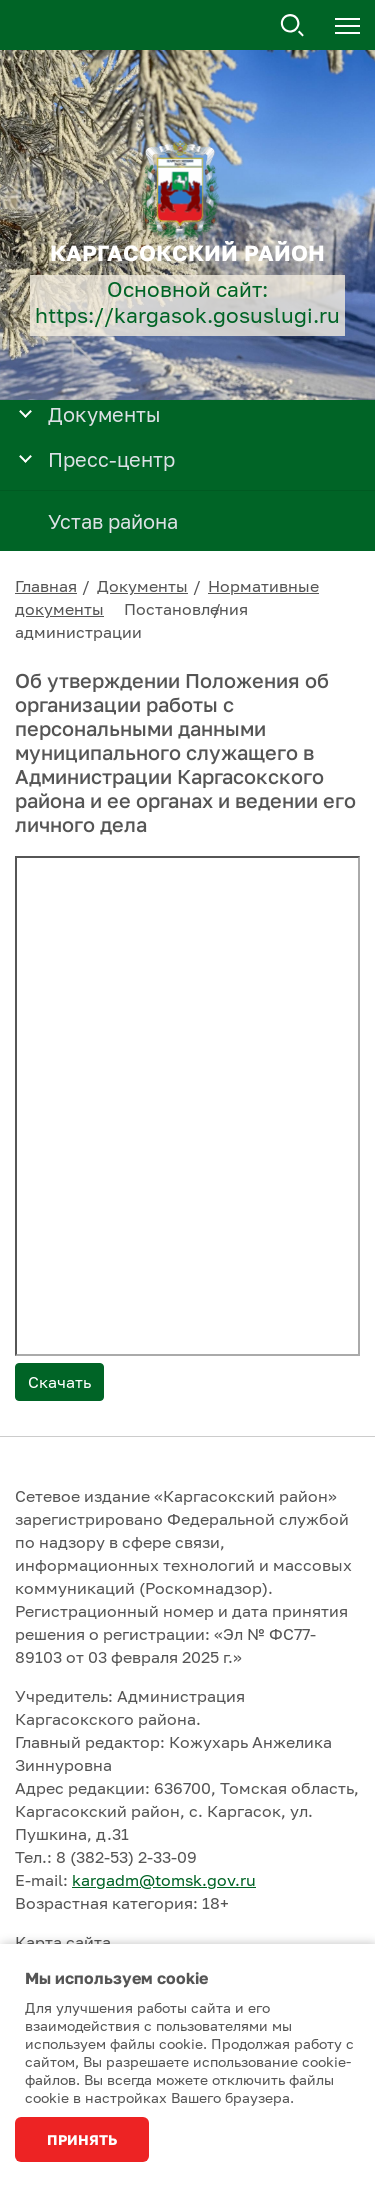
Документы (142, 586)
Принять (82, 2139)
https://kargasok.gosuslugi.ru (187, 315)
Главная (46, 586)
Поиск (293, 26)
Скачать (59, 1382)
